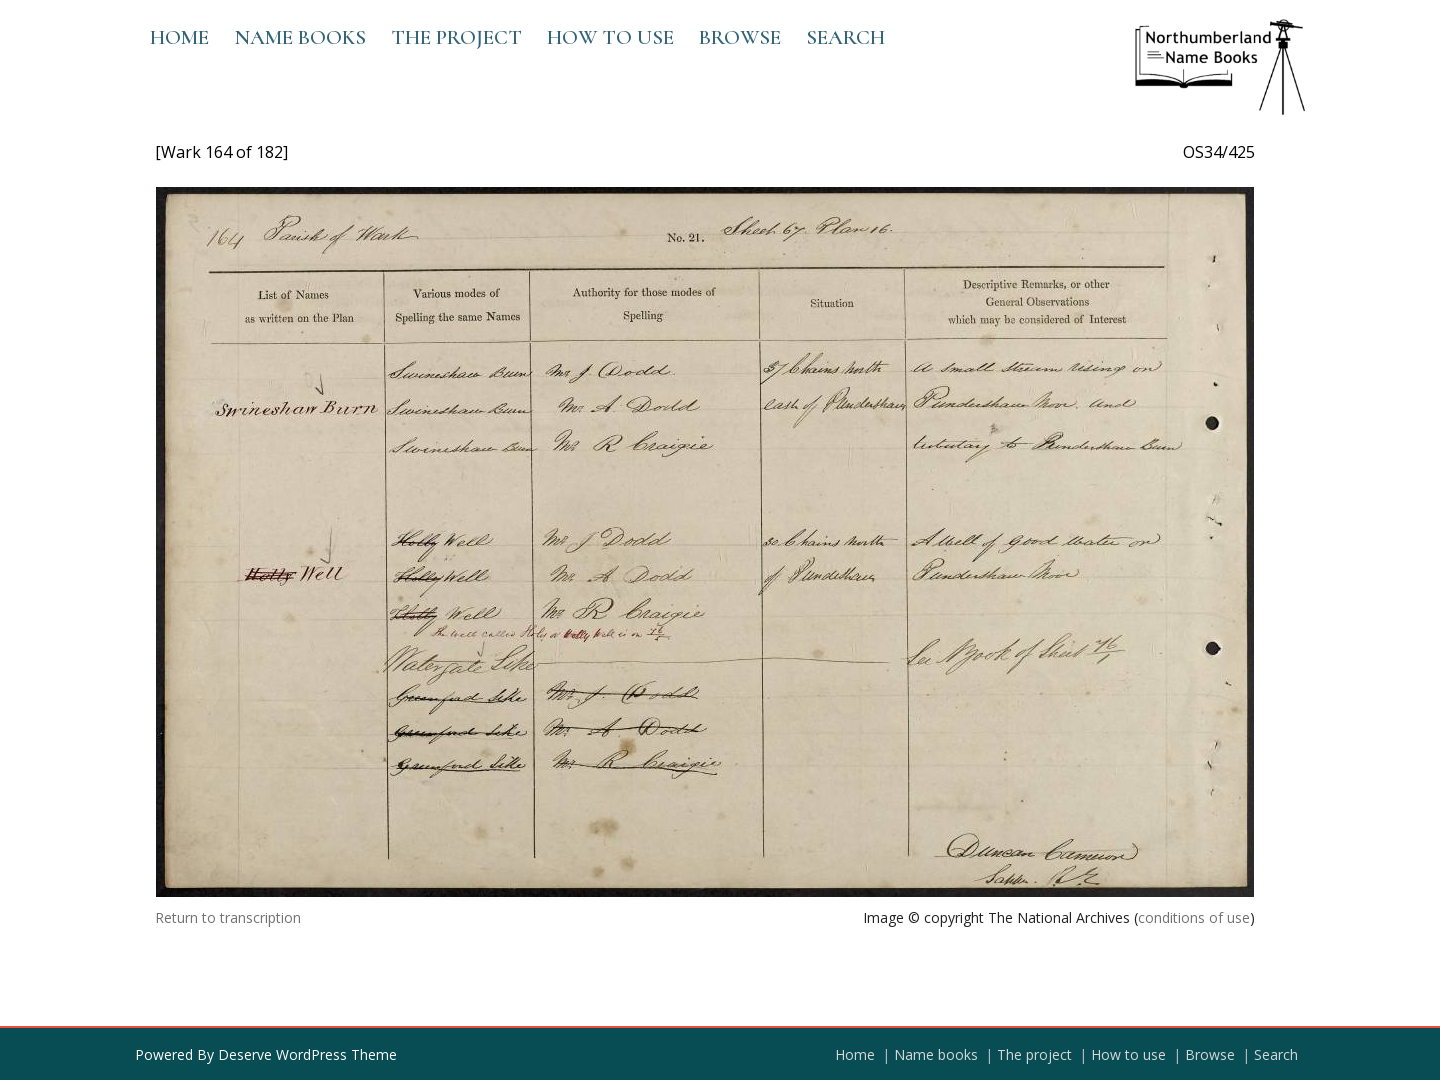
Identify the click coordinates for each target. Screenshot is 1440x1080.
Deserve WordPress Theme (307, 1054)
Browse (740, 37)
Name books (300, 37)
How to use (610, 37)
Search (845, 37)
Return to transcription (228, 917)
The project (456, 37)
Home (179, 37)
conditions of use (1194, 917)
